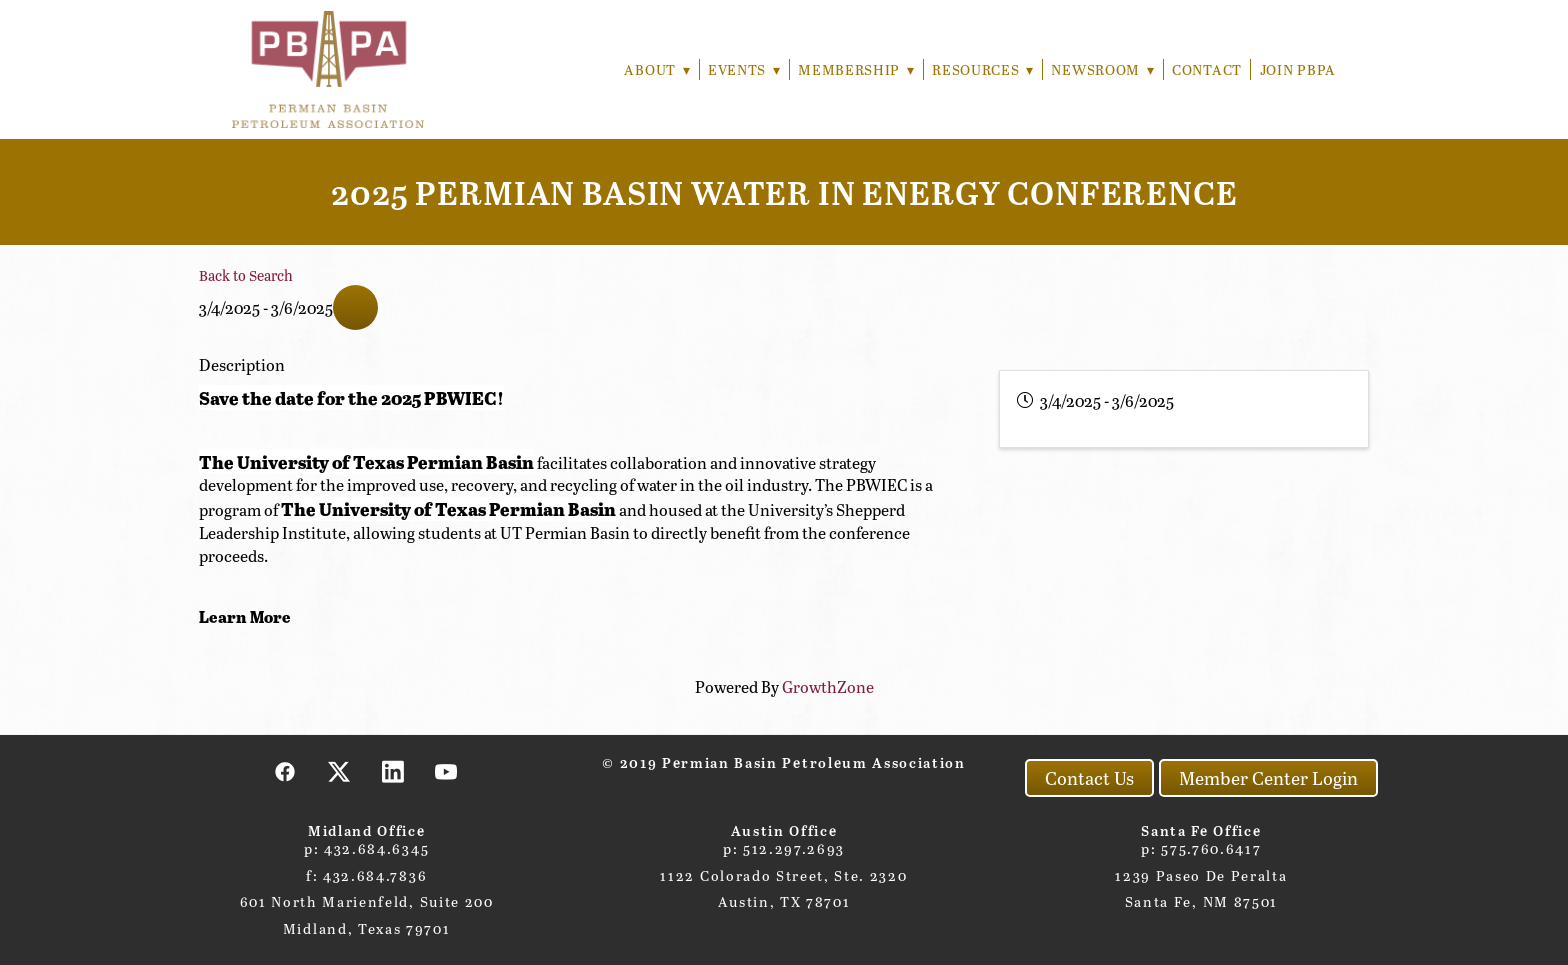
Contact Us (1089, 778)
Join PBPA (1298, 69)
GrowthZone (828, 686)
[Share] (355, 307)
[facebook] (286, 771)
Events (739, 69)
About (650, 69)
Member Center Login (1268, 778)
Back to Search (246, 275)
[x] (340, 771)
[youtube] (447, 771)
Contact (1207, 69)
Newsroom (1102, 69)
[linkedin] (393, 771)
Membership (853, 69)
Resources (980, 69)
